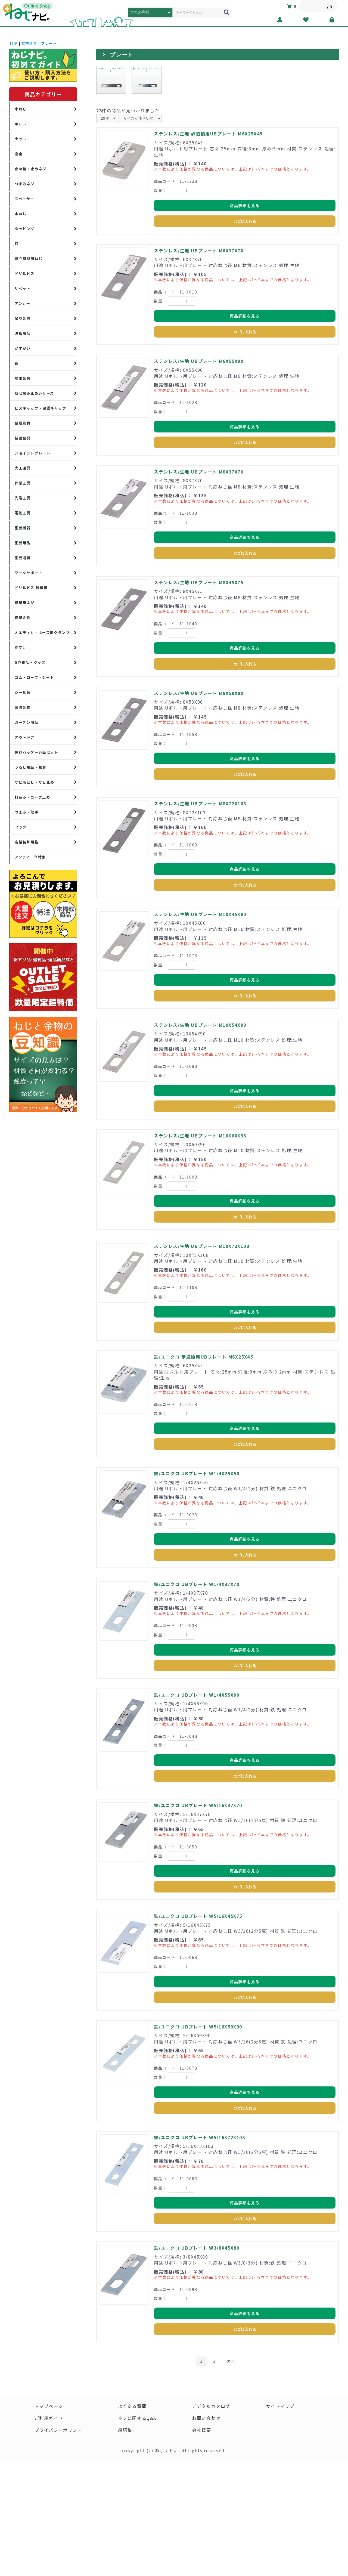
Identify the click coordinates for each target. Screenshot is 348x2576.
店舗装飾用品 (27, 842)
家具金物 (22, 707)
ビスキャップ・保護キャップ (40, 408)
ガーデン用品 (27, 722)
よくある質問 (132, 2406)
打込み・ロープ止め (32, 797)
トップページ (48, 2406)
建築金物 (22, 617)
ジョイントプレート (32, 453)
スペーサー (24, 198)
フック (21, 827)
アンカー (22, 303)
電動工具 (22, 512)
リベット (22, 288)
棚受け (21, 647)
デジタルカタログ (211, 2406)
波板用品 (22, 333)
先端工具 (22, 497)
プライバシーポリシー (58, 2430)
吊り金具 (22, 318)
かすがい (22, 348)
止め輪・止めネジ (30, 168)
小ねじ (21, 109)
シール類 (22, 692)
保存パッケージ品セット (36, 752)
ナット (21, 138)
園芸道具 (22, 557)
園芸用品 (22, 542)
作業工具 (22, 482)
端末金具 (29, 43)
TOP (13, 43)
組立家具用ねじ (28, 258)
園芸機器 (22, 527)
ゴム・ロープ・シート (34, 677)
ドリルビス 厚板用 (31, 587)
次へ (230, 2361)
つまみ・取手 (27, 812)
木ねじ (21, 213)
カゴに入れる (244, 221)
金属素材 (22, 423)
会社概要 (201, 2430)
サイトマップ (280, 2406)
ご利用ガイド (48, 2418)
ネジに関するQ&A (137, 2418)
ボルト (21, 123)
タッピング (25, 228)
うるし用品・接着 (30, 767)
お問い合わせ (206, 2418)
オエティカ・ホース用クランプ (42, 632)
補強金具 (22, 438)
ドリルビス (25, 273)
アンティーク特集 (30, 856)
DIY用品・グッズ (30, 662)
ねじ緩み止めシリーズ (34, 393)
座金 (19, 153)
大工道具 (22, 468)
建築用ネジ (25, 602)
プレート (48, 43)
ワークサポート (28, 572)
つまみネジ (25, 183)
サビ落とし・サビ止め (34, 782)
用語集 (125, 2430)
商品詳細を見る (244, 205)
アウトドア (25, 737)
